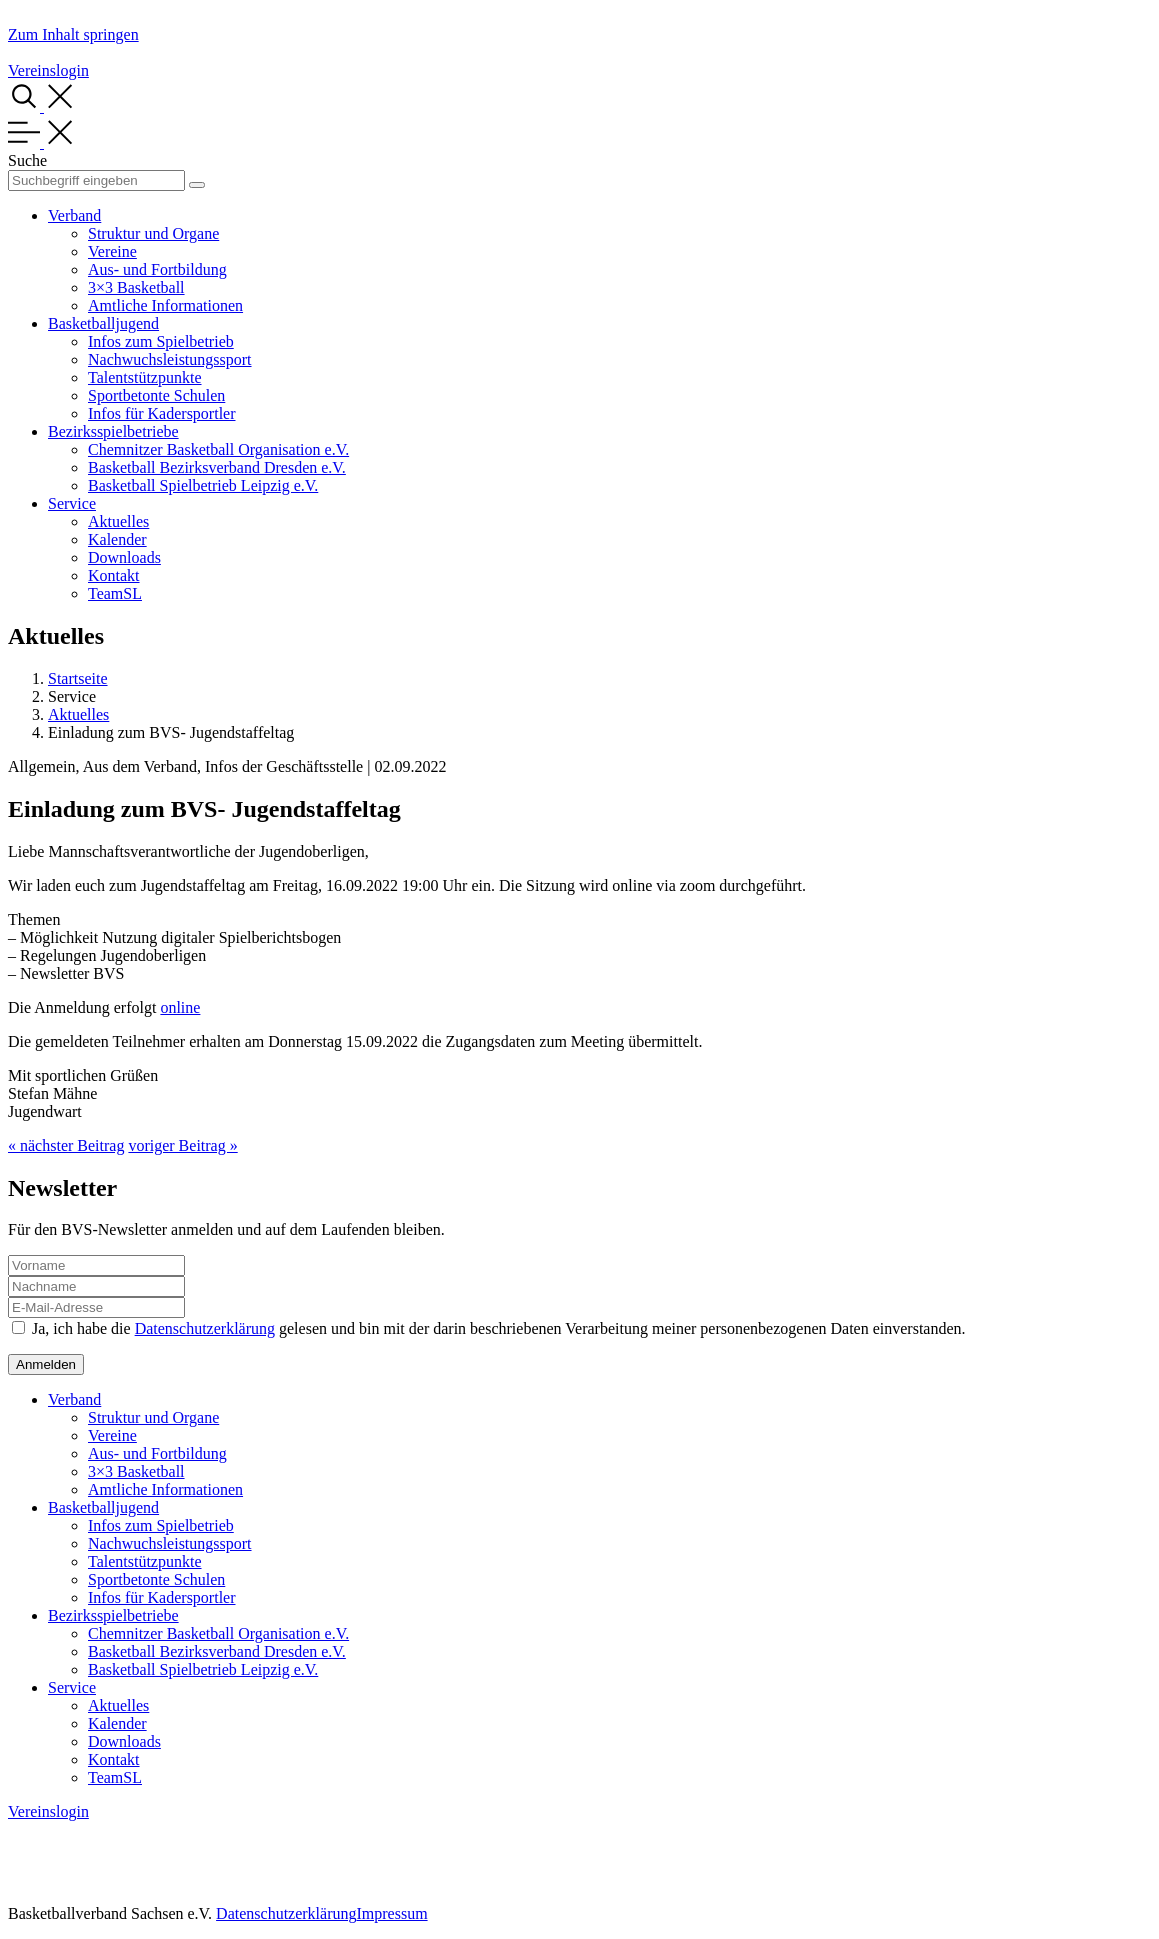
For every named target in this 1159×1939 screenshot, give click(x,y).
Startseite (78, 678)
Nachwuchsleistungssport (170, 359)
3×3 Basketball (136, 287)
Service (72, 503)
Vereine (112, 251)
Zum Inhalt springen (73, 34)
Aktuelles (118, 521)
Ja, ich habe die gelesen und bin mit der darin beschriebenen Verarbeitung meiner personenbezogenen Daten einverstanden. (499, 1328)
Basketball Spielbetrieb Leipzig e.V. (203, 485)
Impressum (391, 1913)
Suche (27, 160)
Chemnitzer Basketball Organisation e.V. (218, 449)
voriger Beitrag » (182, 1145)
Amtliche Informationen (165, 305)
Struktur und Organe (153, 233)
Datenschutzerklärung (205, 1328)
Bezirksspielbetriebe (113, 431)
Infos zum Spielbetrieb (161, 341)
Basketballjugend (103, 323)
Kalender (117, 539)
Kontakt (114, 575)
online (180, 1007)
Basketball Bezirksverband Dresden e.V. (217, 467)
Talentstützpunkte (145, 377)
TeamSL (115, 593)
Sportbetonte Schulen (156, 395)
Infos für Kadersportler (162, 413)
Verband (74, 215)
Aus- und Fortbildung (157, 269)
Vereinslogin (48, 70)
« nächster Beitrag (66, 1145)
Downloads (124, 557)
